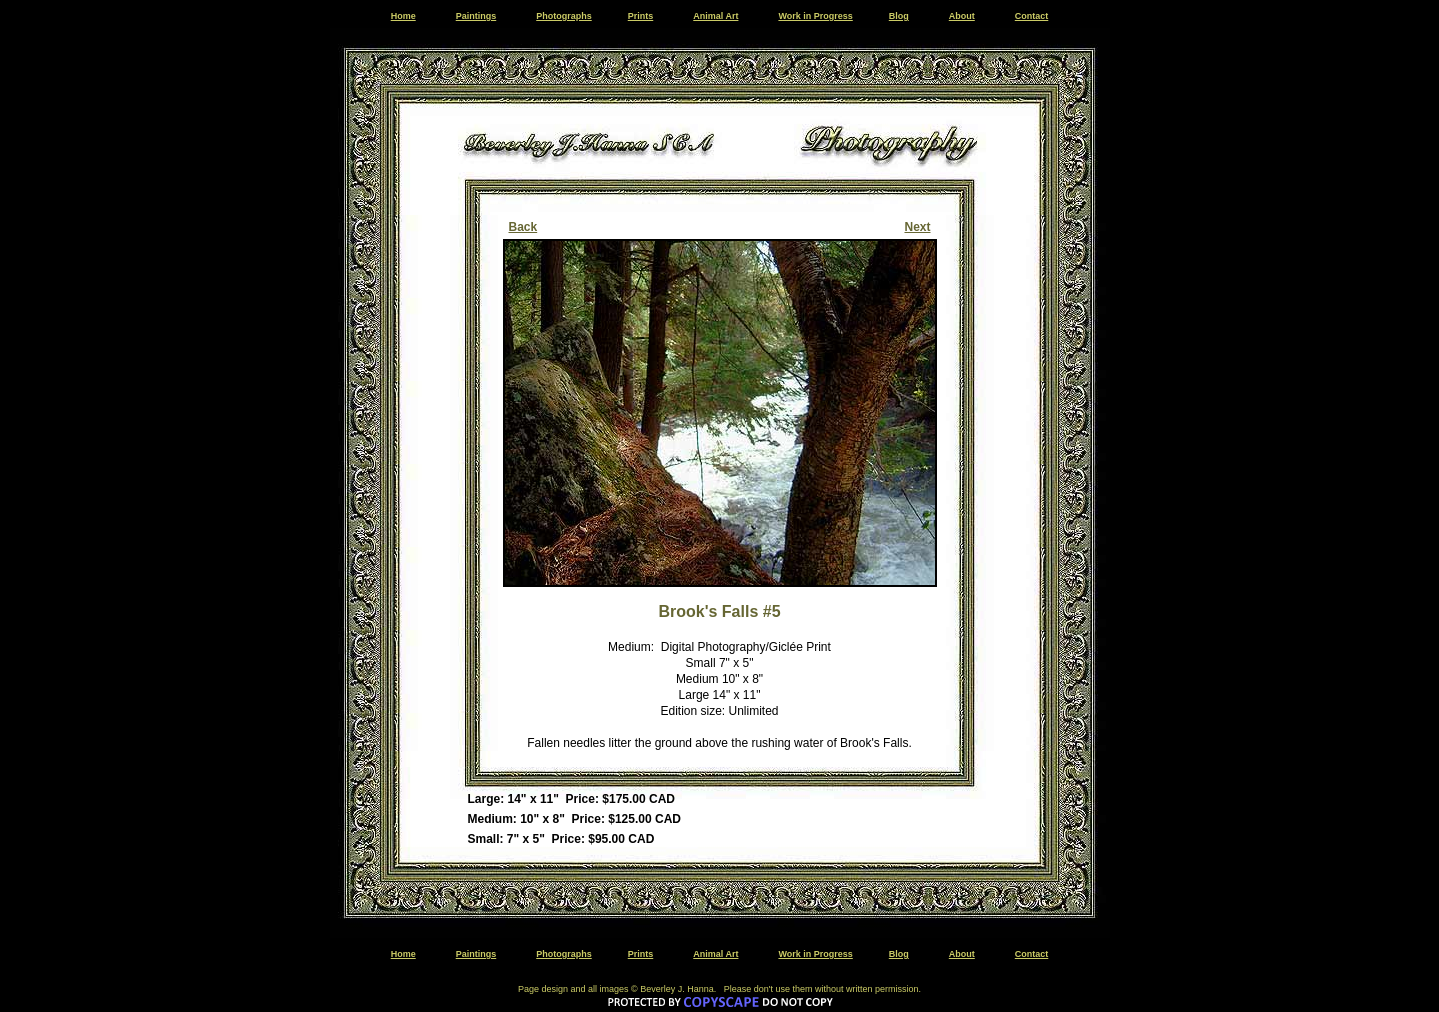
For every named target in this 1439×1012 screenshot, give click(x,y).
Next (917, 227)
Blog (899, 16)
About (962, 16)
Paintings (476, 16)
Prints (641, 16)
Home (403, 16)
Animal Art (715, 16)
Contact (1032, 16)
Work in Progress (815, 16)
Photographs (564, 16)
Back (523, 227)
